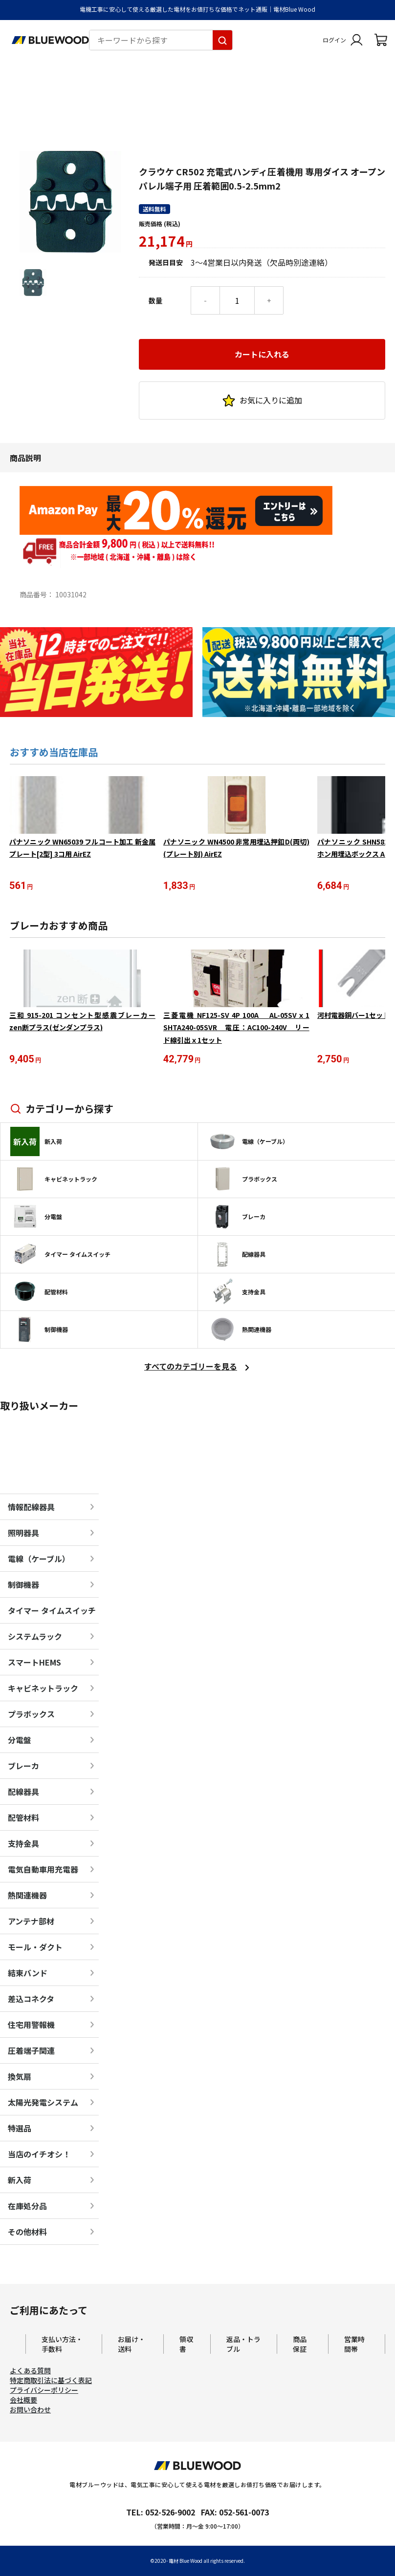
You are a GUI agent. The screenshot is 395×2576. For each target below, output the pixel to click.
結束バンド (27, 1974)
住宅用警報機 (31, 2025)
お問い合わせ (30, 2410)
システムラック (35, 1637)
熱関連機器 (27, 1896)
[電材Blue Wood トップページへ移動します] (50, 40)
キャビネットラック (43, 1689)
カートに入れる (262, 272)
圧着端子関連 (31, 2051)
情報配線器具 (31, 1508)
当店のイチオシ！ (39, 2155)
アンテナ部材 (31, 1922)
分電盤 (19, 1741)
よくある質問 (30, 2371)
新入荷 (19, 2181)
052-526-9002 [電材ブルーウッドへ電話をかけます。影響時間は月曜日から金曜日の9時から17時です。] (170, 2513)
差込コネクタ (31, 2000)
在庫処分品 (27, 2207)
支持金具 (23, 1844)
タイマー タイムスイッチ (52, 1611)
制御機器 (23, 1585)
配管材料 (23, 1818)
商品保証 (300, 2345)
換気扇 (19, 2077)
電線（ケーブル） (39, 1559)
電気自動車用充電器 (43, 1870)
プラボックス (31, 1715)
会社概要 (23, 2401)
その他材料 (27, 2232)
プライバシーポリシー (44, 2391)
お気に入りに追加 (262, 318)
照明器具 (23, 1534)
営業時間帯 (354, 2345)
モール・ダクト (35, 1948)
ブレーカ (23, 1767)
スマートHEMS (34, 1663)
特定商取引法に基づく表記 (51, 2381)
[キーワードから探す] (222, 40)
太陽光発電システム (43, 2103)
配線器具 (23, 1792)
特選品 (19, 2129)
